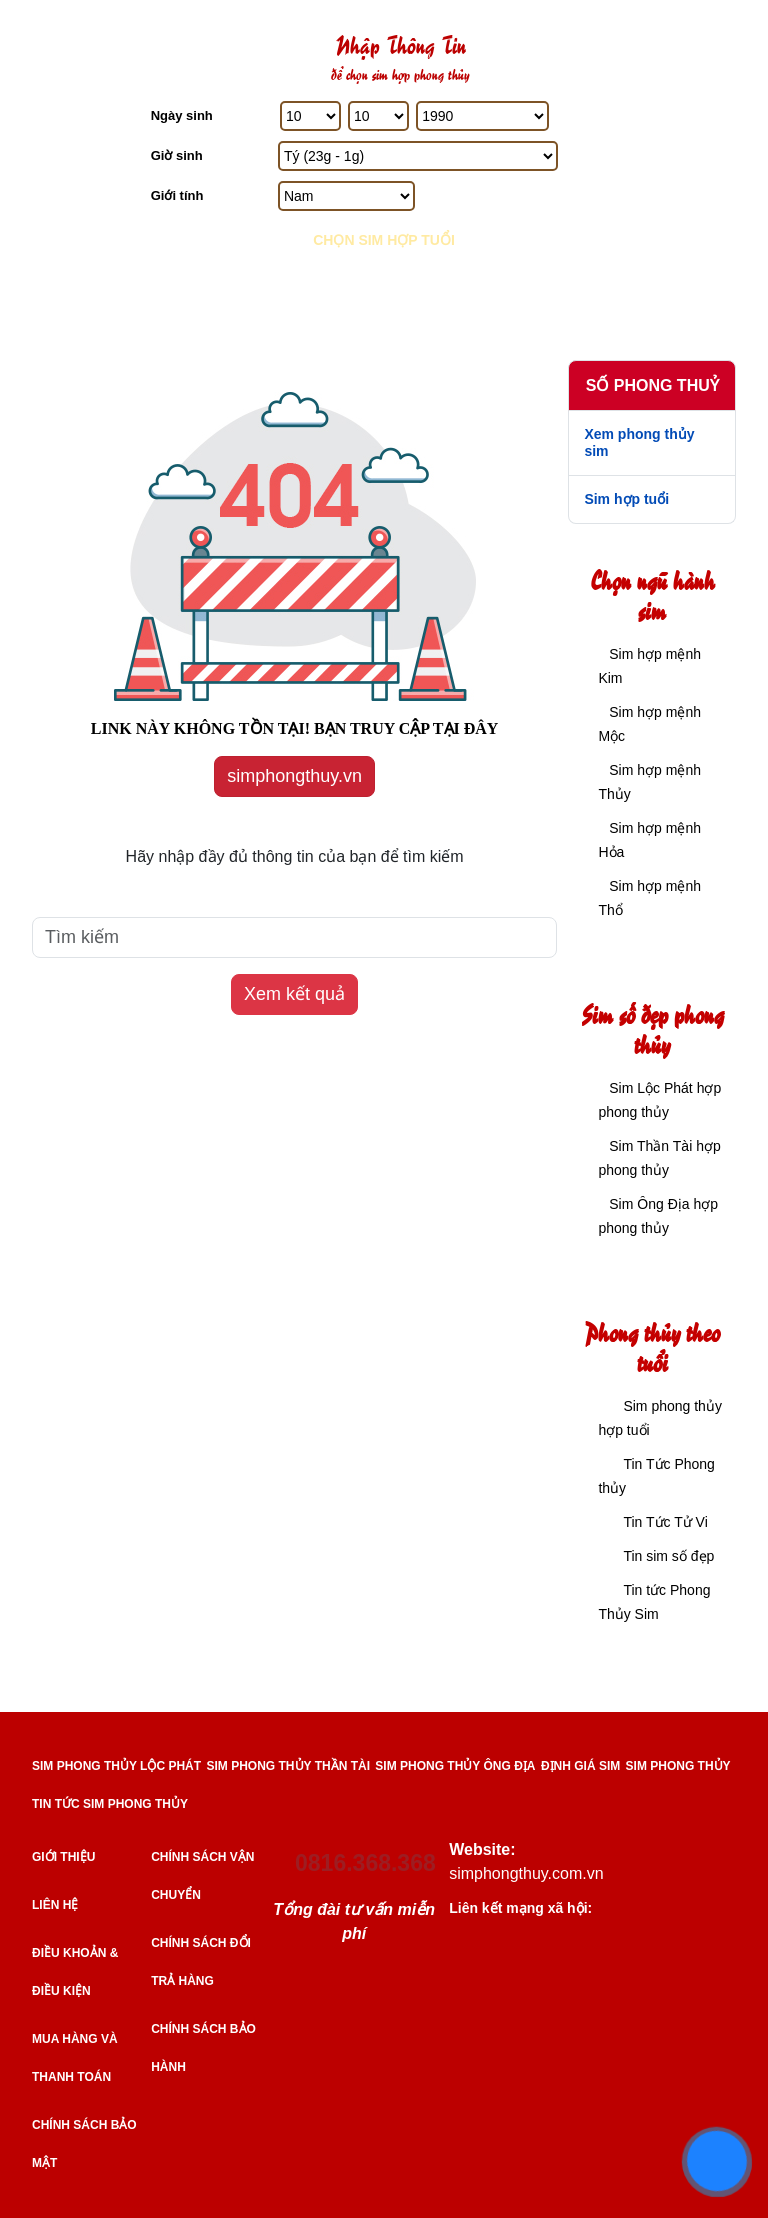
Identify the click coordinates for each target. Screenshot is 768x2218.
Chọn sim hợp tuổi (384, 240)
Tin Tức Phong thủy (656, 1476)
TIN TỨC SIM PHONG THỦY (110, 1804)
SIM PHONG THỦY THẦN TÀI (288, 1766)
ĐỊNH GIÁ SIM (580, 1766)
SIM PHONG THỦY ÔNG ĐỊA (455, 1766)
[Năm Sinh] (482, 116)
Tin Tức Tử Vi (665, 1522)
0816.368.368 (365, 1863)
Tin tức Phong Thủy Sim (654, 1602)
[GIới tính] (346, 196)
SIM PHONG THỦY (678, 1766)
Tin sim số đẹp (668, 1556)
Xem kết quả (294, 994)
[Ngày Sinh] (310, 116)
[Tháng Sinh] (378, 116)
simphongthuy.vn (294, 776)
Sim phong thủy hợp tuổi (660, 1418)
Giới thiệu (63, 1857)
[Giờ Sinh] (418, 156)
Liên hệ (55, 1905)
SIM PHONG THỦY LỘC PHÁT (116, 1766)
